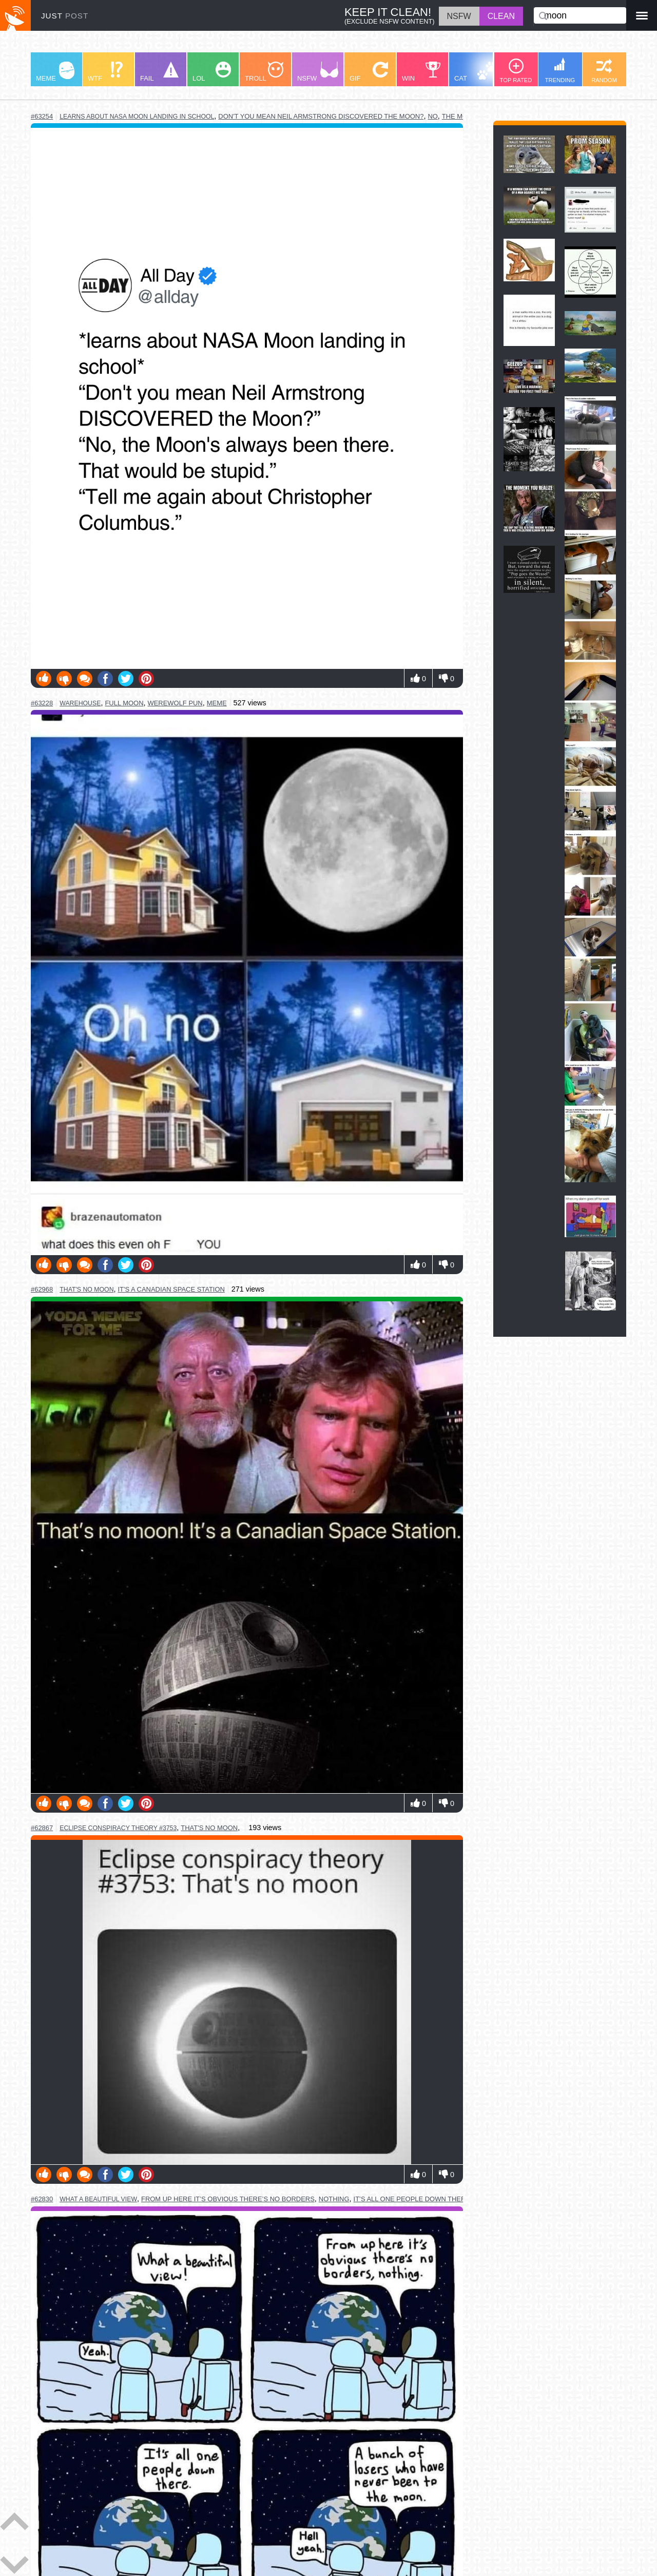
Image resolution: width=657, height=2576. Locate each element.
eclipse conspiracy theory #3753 (118, 1828)
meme (217, 703)
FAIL (159, 72)
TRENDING (560, 70)
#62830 (42, 2199)
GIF (369, 72)
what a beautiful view (98, 2199)
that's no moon (86, 1289)
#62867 (42, 1828)
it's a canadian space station (171, 1289)
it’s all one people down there (412, 2199)
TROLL (264, 72)
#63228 (42, 703)
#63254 (42, 116)
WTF (105, 72)
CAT (475, 72)
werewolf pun (175, 703)
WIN (421, 72)
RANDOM (604, 71)
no (432, 116)
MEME (55, 72)
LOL (211, 72)
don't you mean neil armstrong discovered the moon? (320, 116)
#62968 (42, 1289)
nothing (334, 2199)
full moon (124, 703)
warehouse (80, 703)
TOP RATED (516, 71)
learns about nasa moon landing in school (137, 116)
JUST (64, 15)
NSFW (317, 72)
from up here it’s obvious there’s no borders (228, 2199)
